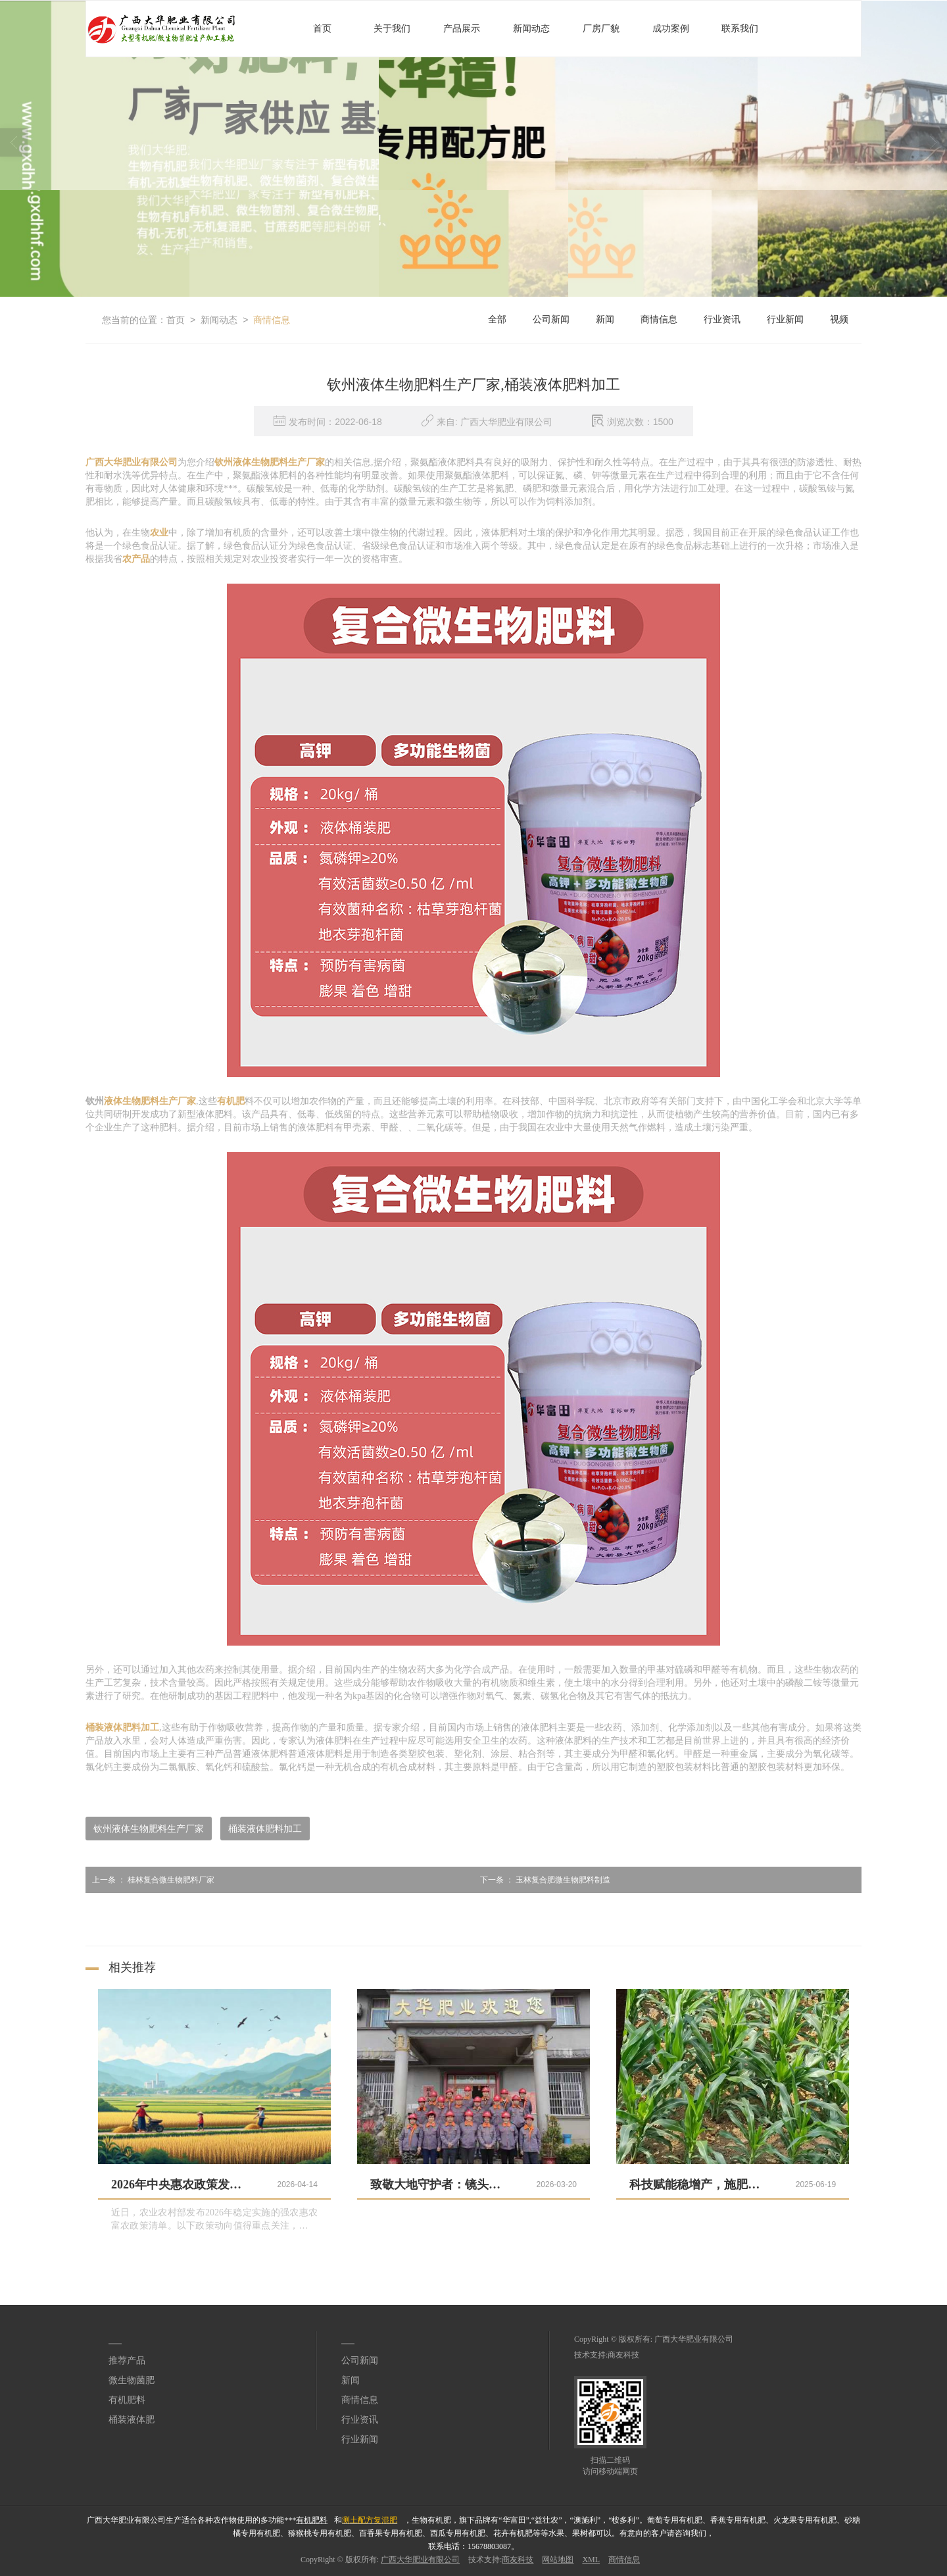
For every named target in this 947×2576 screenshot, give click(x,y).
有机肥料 (127, 2400)
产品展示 (461, 29)
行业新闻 (785, 319)
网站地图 (557, 2559)
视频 (839, 319)
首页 (322, 29)
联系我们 (739, 29)
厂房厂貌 (601, 29)
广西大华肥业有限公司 (693, 2339)
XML (591, 2559)
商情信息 (271, 320)
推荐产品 (127, 2360)
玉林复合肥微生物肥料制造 (542, 1879)
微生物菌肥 (132, 2380)
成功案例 (670, 29)
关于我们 (392, 29)
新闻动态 (531, 29)
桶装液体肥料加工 (265, 1828)
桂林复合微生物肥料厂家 (149, 1879)
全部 (497, 319)
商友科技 (623, 2355)
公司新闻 (551, 319)
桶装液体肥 (132, 2420)
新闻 (605, 319)
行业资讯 (722, 319)
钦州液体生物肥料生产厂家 (148, 1828)
